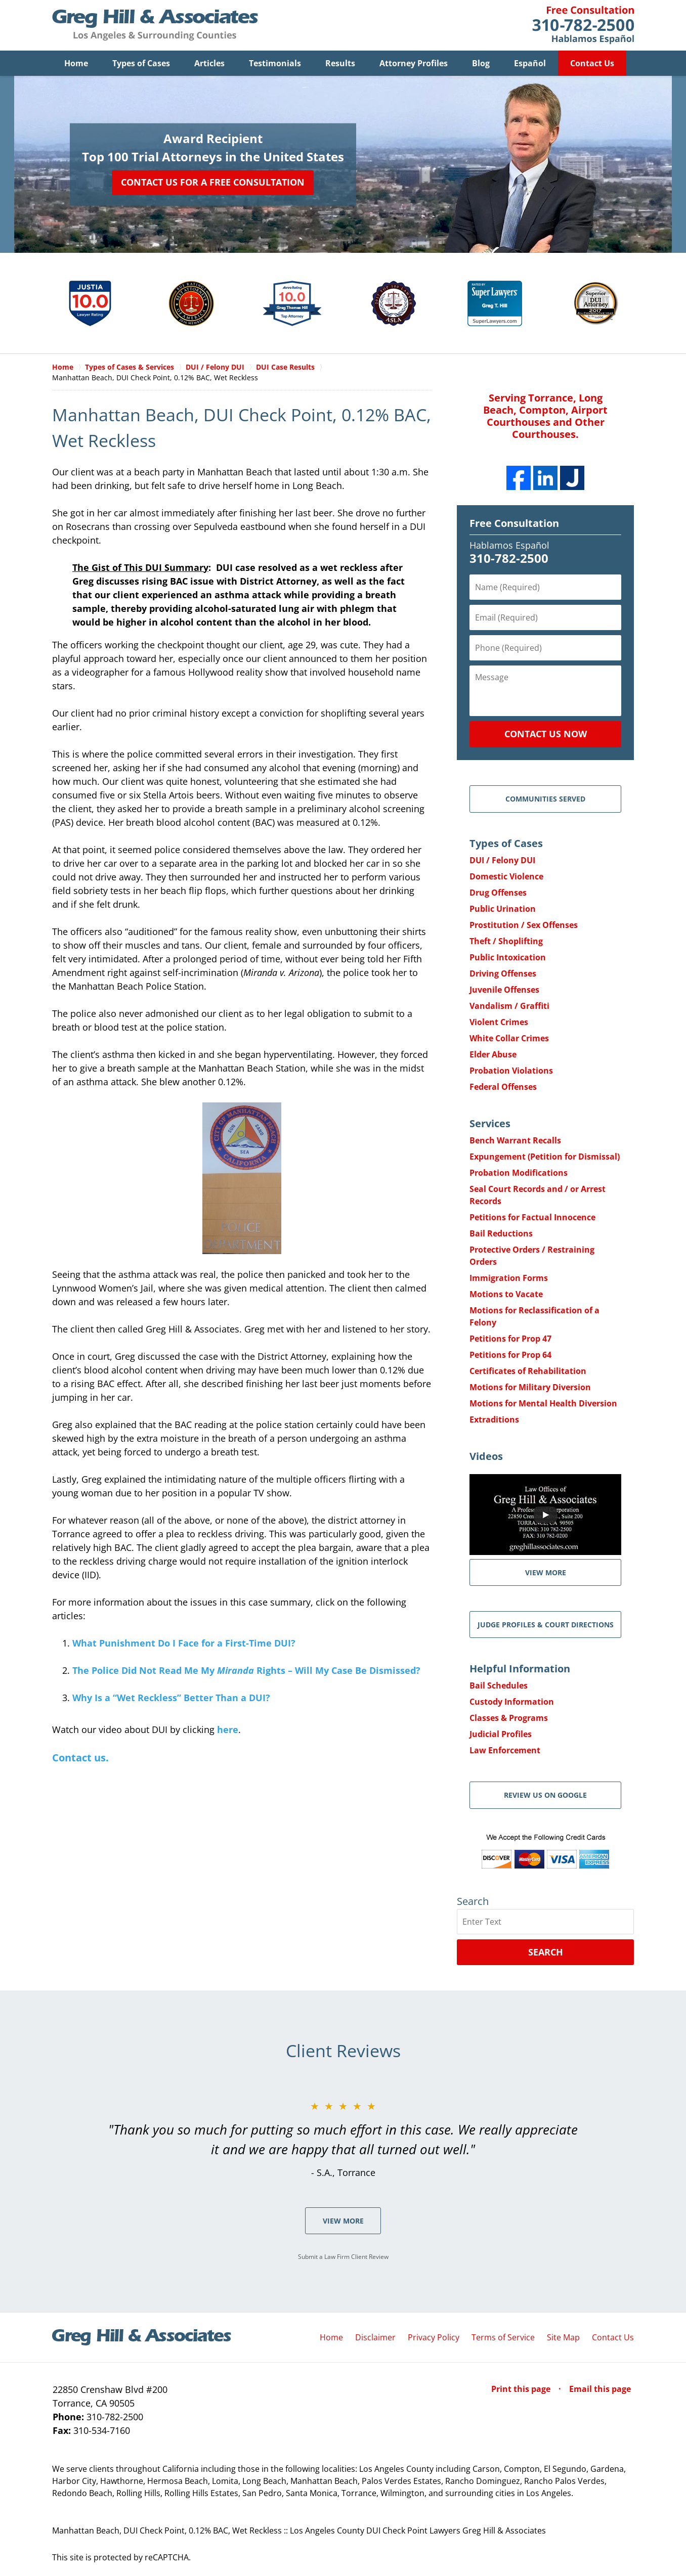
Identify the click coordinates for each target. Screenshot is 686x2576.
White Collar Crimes (509, 1038)
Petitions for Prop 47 (510, 1339)
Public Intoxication (507, 957)
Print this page (521, 2389)
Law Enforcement (504, 1750)
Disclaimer (375, 2337)
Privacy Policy (433, 2337)
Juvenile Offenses (504, 990)
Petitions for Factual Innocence (532, 1217)
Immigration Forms (508, 1278)
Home (76, 63)
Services (489, 1124)
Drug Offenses (498, 893)
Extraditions (494, 1420)
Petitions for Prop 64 (510, 1355)
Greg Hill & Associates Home (155, 25)
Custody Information (511, 1702)
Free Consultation (514, 523)
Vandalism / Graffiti (509, 1006)
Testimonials (275, 63)
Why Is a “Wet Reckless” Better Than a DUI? (171, 1698)
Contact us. (80, 1758)
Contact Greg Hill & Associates (583, 25)
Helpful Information (519, 1669)
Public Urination (502, 909)
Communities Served (545, 799)
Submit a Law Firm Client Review (343, 2257)
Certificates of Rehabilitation (527, 1371)
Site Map (563, 2337)
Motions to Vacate (506, 1294)
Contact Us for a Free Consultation (213, 182)
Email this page (600, 2389)
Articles (209, 63)
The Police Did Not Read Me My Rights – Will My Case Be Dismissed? (246, 1671)
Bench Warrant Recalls (515, 1140)
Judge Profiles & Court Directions (546, 1625)
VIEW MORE (545, 1573)
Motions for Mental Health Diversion (543, 1403)
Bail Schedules (498, 1686)
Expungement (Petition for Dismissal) (544, 1157)
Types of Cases (141, 63)
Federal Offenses (503, 1087)
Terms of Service (503, 2337)
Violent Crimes (498, 1022)
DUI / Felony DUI (502, 860)
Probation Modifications (518, 1173)
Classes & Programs (508, 1718)
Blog (481, 63)
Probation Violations (511, 1071)
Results (340, 63)
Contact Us (592, 63)
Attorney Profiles (413, 63)
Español (530, 63)
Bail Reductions (501, 1233)
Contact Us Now (545, 734)
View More (343, 2221)
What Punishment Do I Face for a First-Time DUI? (183, 1643)
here (227, 1730)
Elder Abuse (493, 1054)
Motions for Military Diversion (530, 1387)
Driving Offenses (502, 974)
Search (545, 1952)
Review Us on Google (545, 1795)
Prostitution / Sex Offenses (523, 925)
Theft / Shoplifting (506, 941)
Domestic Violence (506, 876)
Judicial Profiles (500, 1734)
